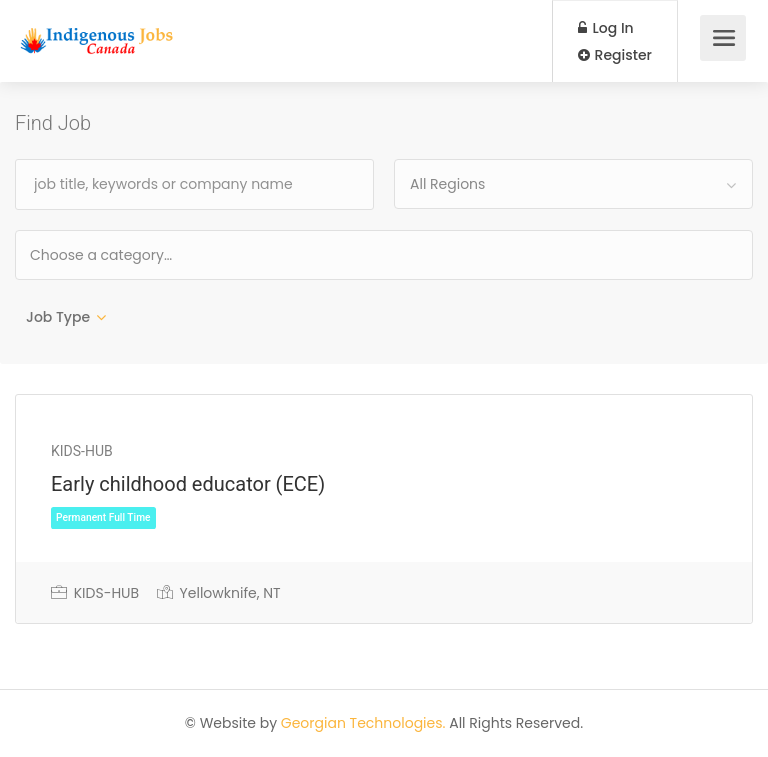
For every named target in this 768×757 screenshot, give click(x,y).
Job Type (58, 317)
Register (615, 55)
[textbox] (165, 254)
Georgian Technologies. (363, 723)
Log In (606, 28)
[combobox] (573, 184)
